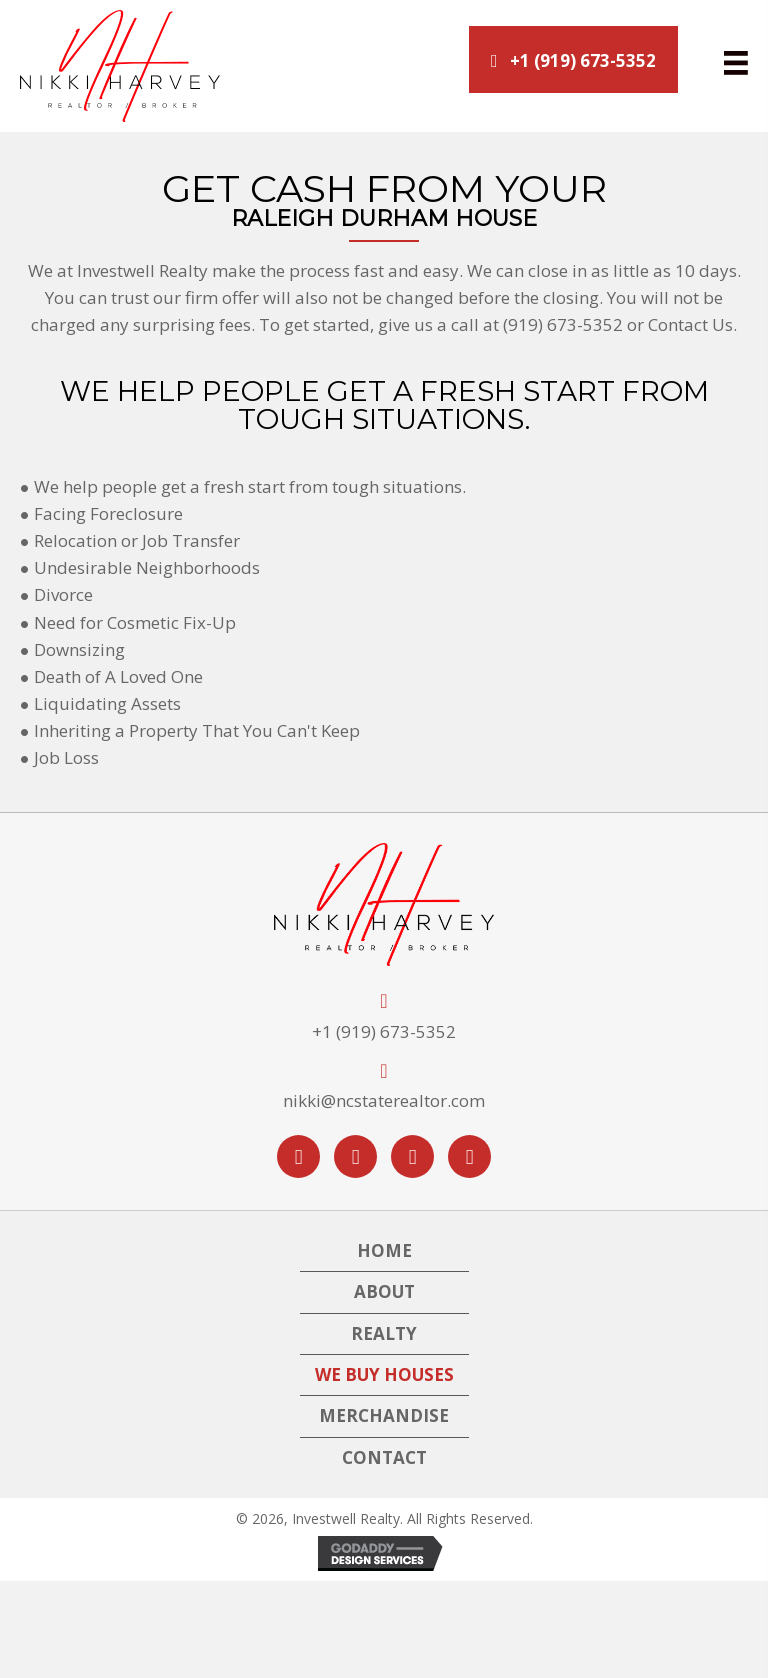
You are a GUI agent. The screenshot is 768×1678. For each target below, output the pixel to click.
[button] (573, 59)
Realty (384, 1333)
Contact (384, 1457)
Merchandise (384, 1415)
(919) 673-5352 (563, 324)
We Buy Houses (384, 1374)
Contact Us (690, 324)
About (384, 1291)
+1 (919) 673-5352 (384, 1031)
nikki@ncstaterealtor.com (384, 1100)
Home (384, 1250)
